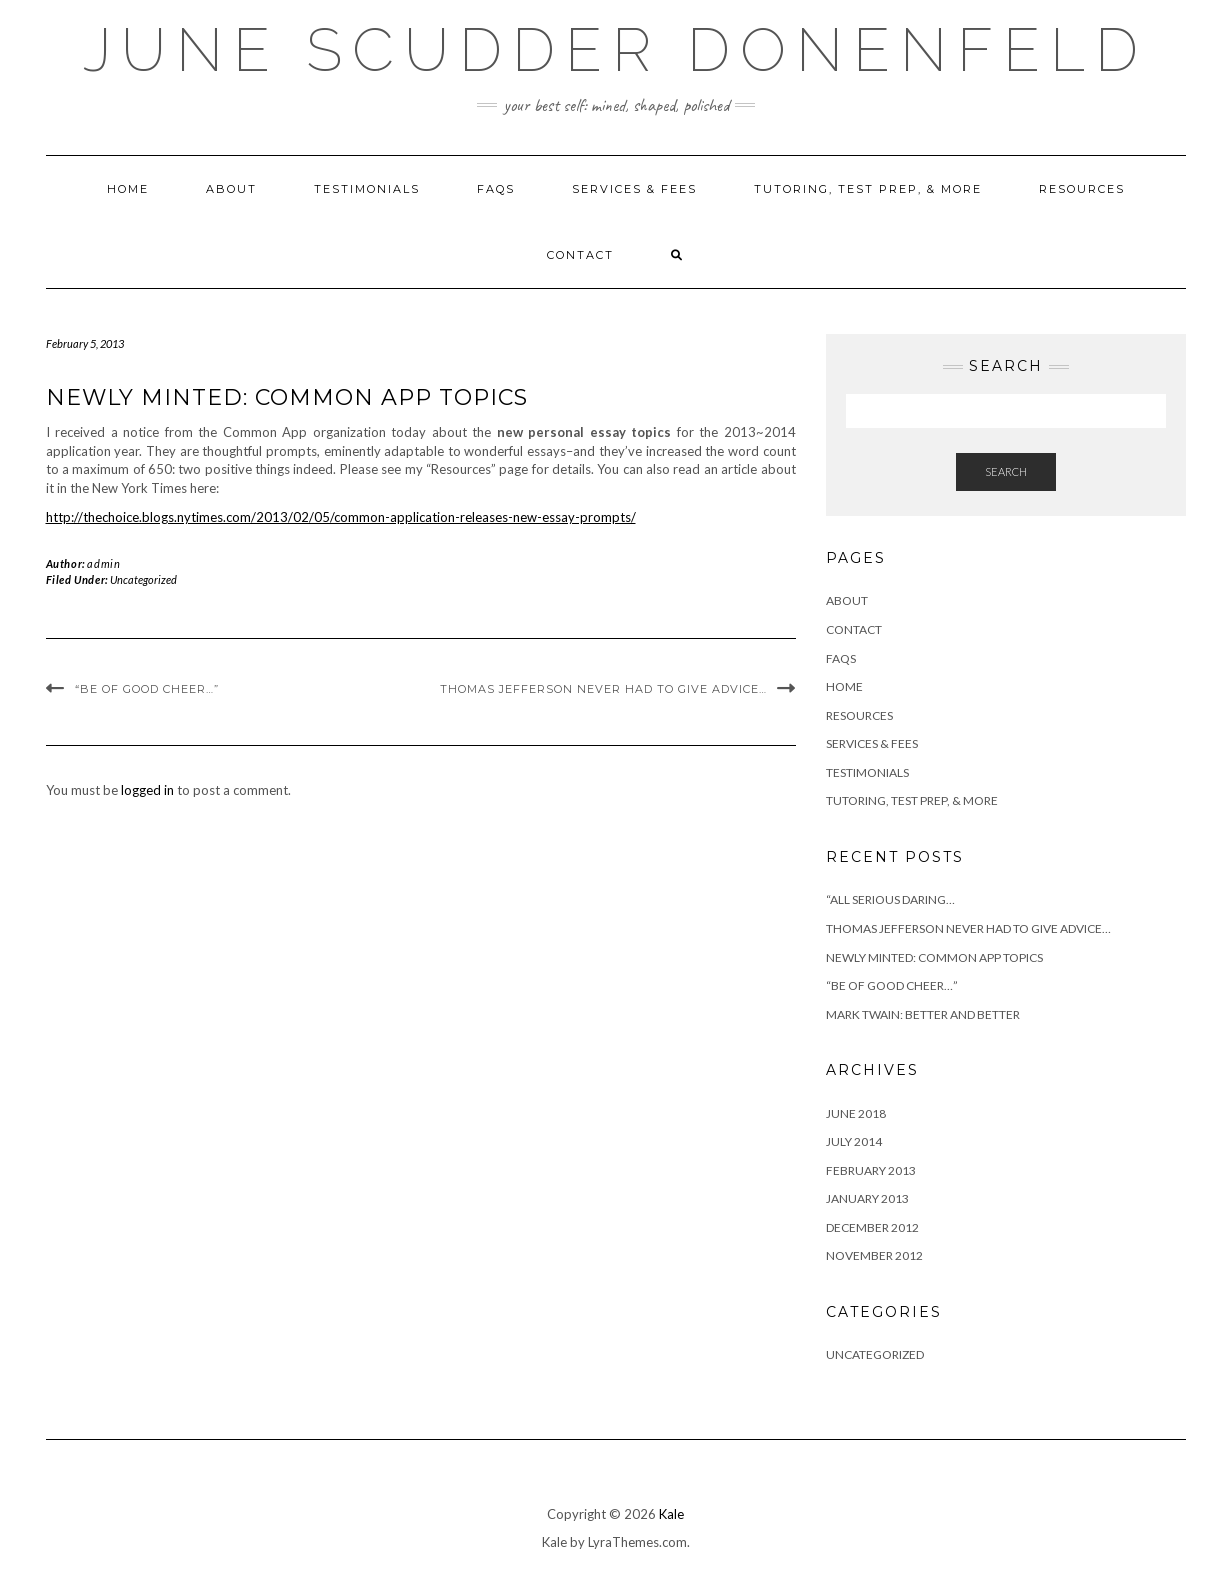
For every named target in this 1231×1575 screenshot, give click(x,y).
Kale (671, 1514)
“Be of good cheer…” (147, 689)
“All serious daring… (890, 899)
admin (103, 563)
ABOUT (231, 189)
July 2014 (854, 1141)
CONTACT (580, 255)
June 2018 (856, 1113)
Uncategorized (143, 579)
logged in (147, 790)
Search (1006, 471)
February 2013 (871, 1170)
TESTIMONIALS (367, 189)
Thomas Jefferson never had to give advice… (603, 689)
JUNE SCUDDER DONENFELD (615, 50)
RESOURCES (1082, 189)
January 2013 (867, 1198)
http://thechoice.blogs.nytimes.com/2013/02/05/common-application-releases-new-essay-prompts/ (341, 517)
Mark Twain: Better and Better (923, 1014)
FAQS (496, 189)
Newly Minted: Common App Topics (934, 957)
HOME (128, 189)
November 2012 (874, 1255)
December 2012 (872, 1227)
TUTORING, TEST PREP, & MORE (868, 189)
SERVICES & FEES (634, 189)
